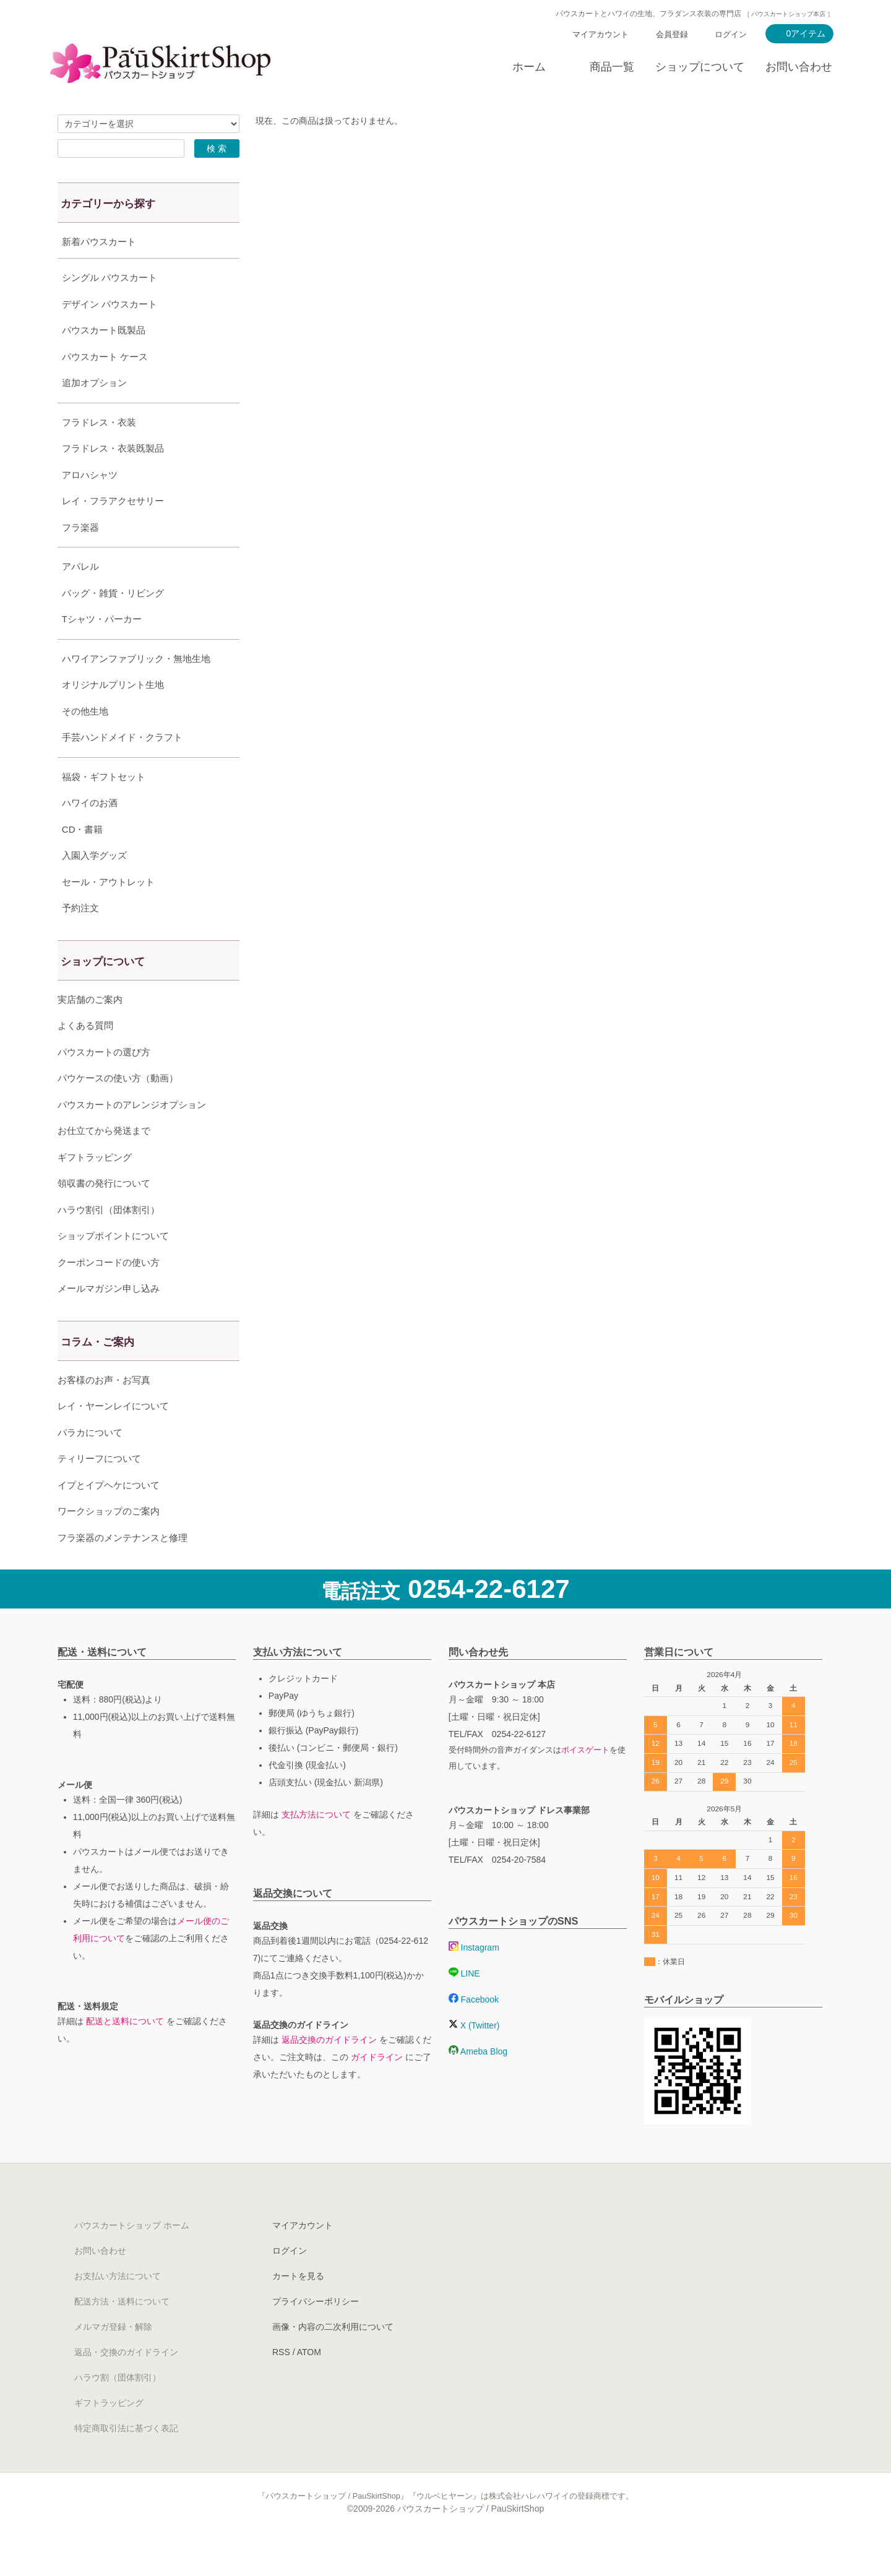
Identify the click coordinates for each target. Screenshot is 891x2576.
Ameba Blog (478, 2082)
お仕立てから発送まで (104, 1161)
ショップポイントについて (113, 1266)
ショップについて (699, 67)
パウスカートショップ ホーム (131, 2256)
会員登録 (672, 34)
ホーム (529, 67)
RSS (281, 2383)
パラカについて (90, 1463)
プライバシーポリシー (315, 2332)
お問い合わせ (798, 67)
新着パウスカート (99, 241)
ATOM (309, 2383)
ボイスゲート (585, 1781)
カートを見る (298, 2307)
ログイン (731, 34)
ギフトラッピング (95, 1188)
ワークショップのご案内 (109, 1542)
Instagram (474, 1978)
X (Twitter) (474, 2056)
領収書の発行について (104, 1214)
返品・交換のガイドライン (126, 2383)
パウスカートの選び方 (104, 1083)
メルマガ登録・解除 (113, 2358)
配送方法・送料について (122, 2332)
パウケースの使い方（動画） (118, 1109)
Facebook (474, 2030)
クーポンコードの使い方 (109, 1293)
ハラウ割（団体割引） (117, 2408)
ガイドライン (377, 2088)
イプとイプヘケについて (109, 1516)
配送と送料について (125, 2052)
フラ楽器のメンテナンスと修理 (122, 1568)
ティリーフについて (99, 1489)
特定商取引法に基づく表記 (126, 2459)
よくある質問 (85, 1056)
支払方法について (316, 1845)
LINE (464, 2004)
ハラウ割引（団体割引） (109, 1240)
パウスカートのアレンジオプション (132, 1135)
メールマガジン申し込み (109, 1319)
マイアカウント (600, 34)
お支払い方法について (117, 2307)
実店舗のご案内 (90, 1030)
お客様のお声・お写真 (104, 1411)
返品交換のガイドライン (329, 2071)
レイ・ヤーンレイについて (113, 1437)
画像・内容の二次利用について (333, 2358)
